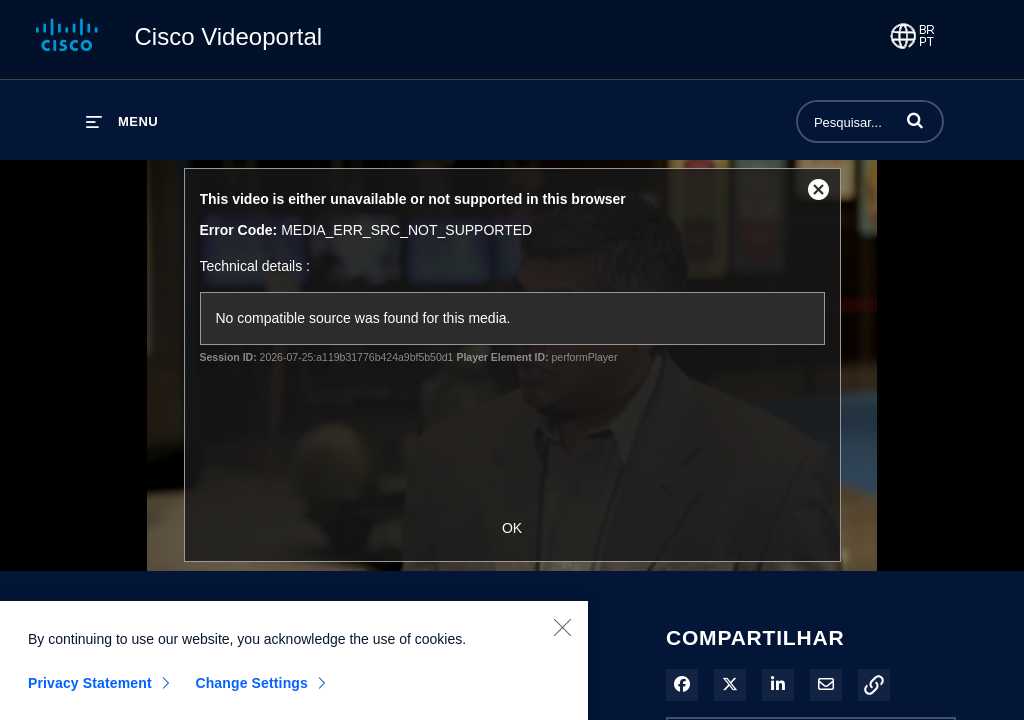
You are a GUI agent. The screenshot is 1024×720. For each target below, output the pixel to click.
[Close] (562, 633)
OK (512, 528)
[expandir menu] (122, 121)
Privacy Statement (90, 689)
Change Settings (251, 689)
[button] (915, 120)
